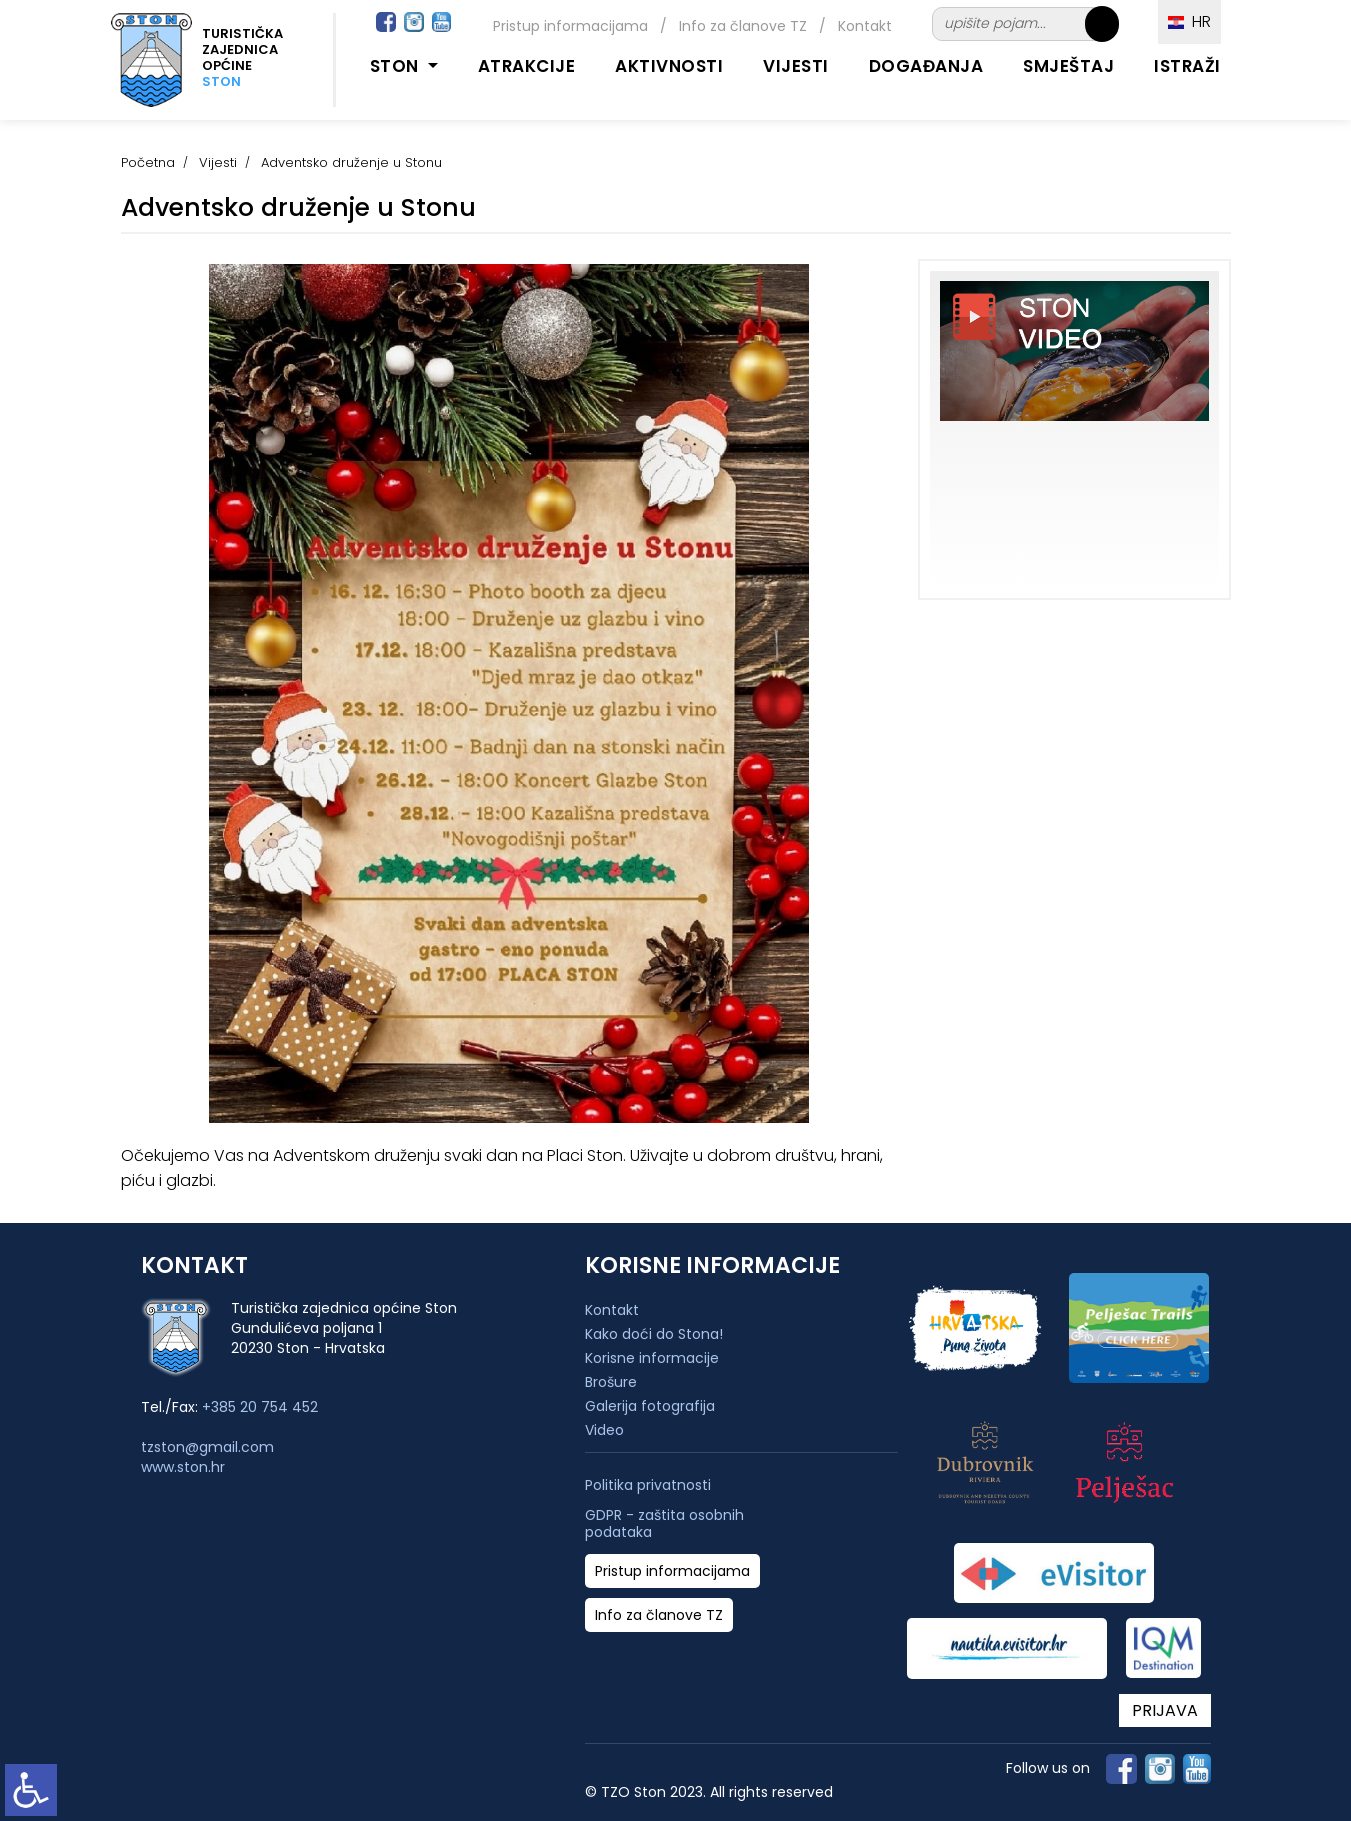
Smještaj (1068, 66)
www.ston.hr (183, 1467)
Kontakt (865, 26)
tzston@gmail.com (207, 1447)
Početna (148, 162)
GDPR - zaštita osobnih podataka (664, 1524)
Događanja (926, 66)
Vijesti (796, 66)
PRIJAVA (1165, 1710)
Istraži (1187, 66)
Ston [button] (397, 66)
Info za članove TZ (743, 26)
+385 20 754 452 (260, 1407)
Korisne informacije (652, 1358)
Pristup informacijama (570, 26)
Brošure (611, 1382)
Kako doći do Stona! (654, 1334)
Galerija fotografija (650, 1406)
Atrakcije (527, 66)
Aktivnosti (669, 66)
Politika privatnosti (648, 1485)
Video (604, 1430)
